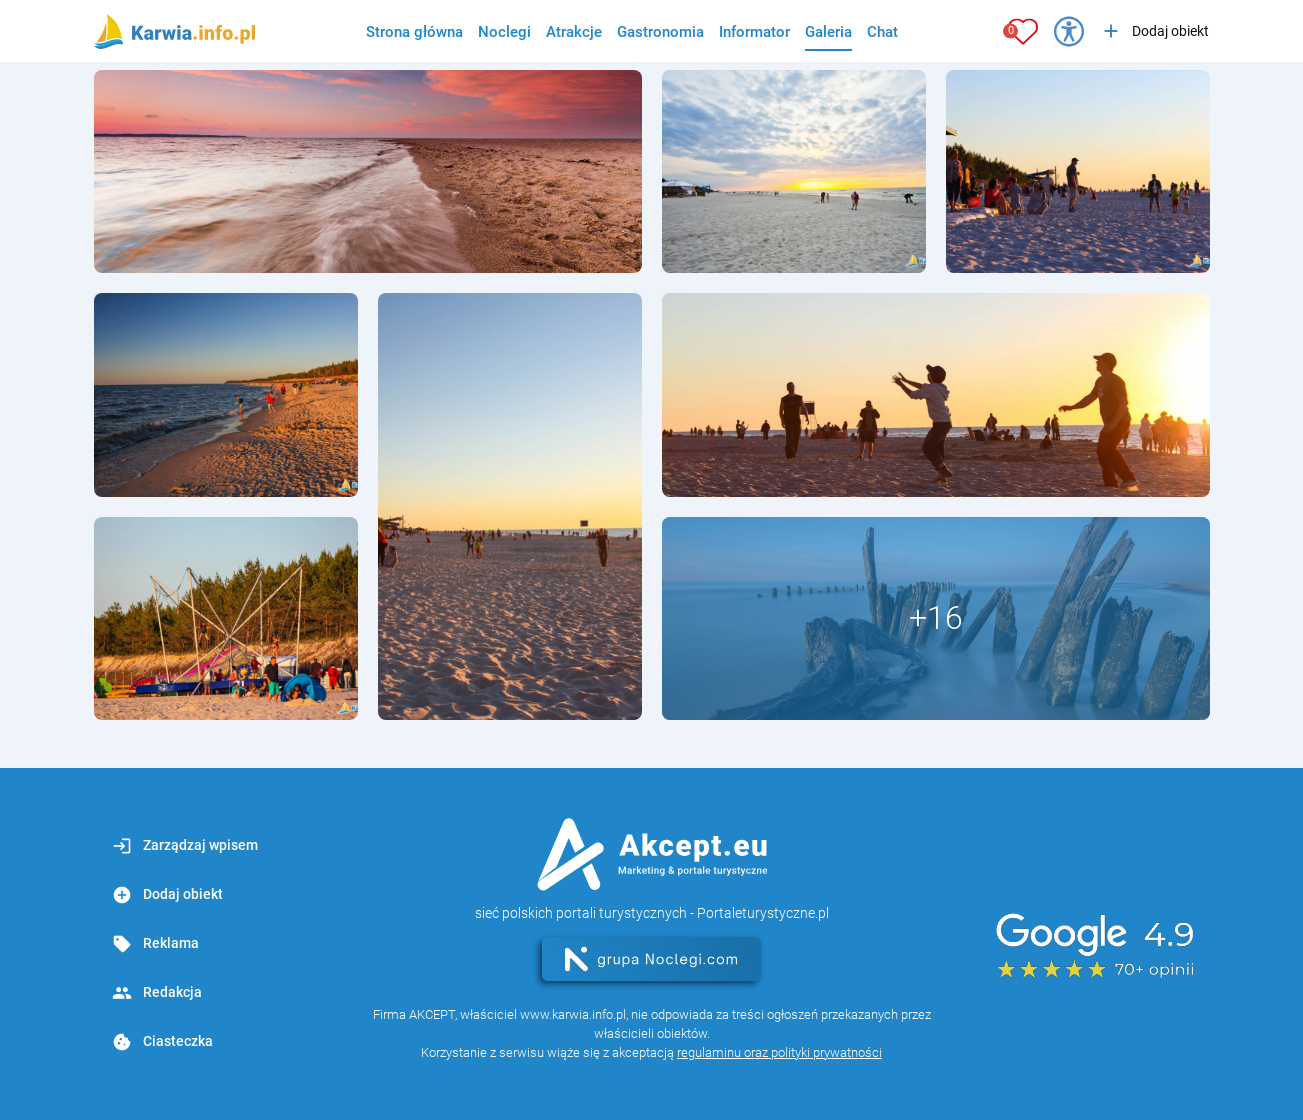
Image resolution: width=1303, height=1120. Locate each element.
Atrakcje (574, 32)
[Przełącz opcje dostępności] (1069, 31)
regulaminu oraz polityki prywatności (779, 1052)
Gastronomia (660, 32)
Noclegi (504, 32)
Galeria (828, 32)
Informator (754, 32)
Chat (882, 32)
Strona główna (414, 32)
